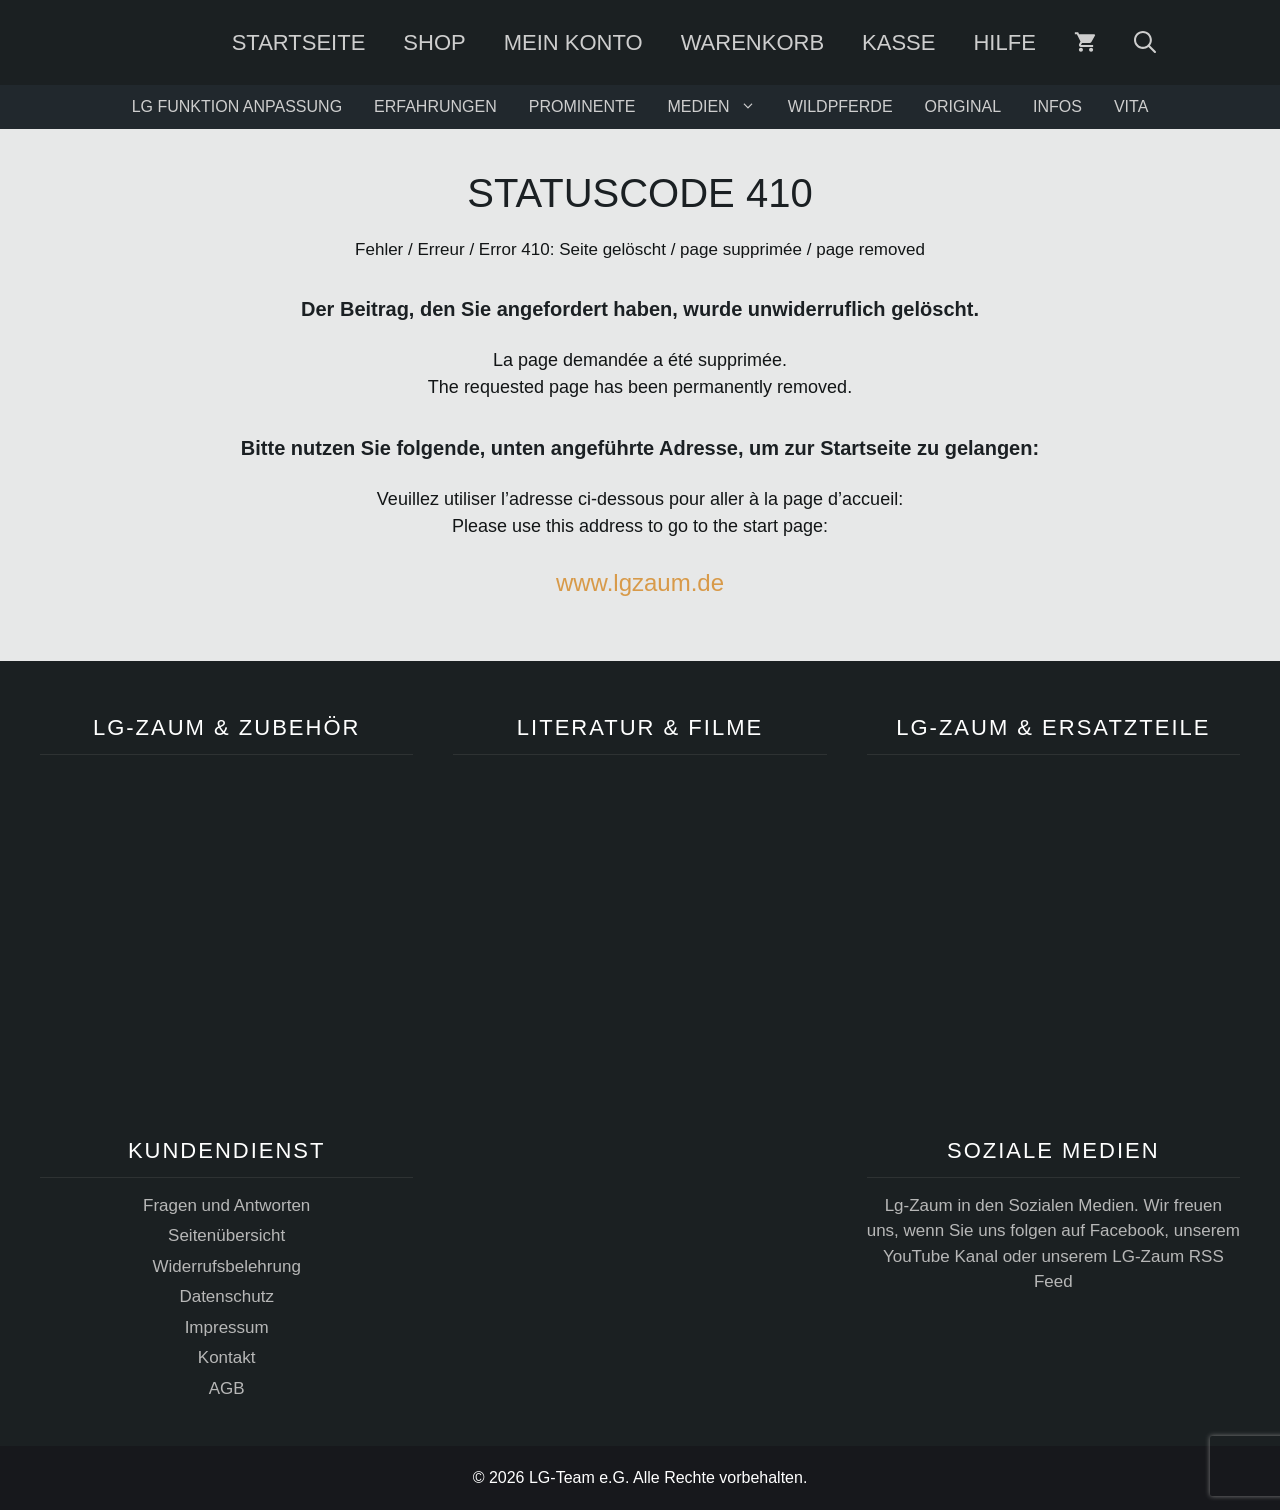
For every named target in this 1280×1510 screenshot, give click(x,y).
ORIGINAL (963, 106)
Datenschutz (226, 1296)
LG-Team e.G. (579, 1477)
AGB (227, 1388)
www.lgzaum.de (640, 582)
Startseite (299, 42)
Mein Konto (573, 42)
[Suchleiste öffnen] (1145, 42)
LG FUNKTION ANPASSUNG (237, 106)
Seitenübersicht (226, 1235)
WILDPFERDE (840, 106)
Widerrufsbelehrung (226, 1266)
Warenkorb (752, 42)
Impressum (227, 1327)
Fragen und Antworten (226, 1205)
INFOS (1057, 106)
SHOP (434, 42)
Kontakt (227, 1357)
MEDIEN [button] (719, 107)
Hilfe (1004, 42)
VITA (1131, 106)
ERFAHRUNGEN (435, 106)
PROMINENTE (582, 106)
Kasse (898, 42)
